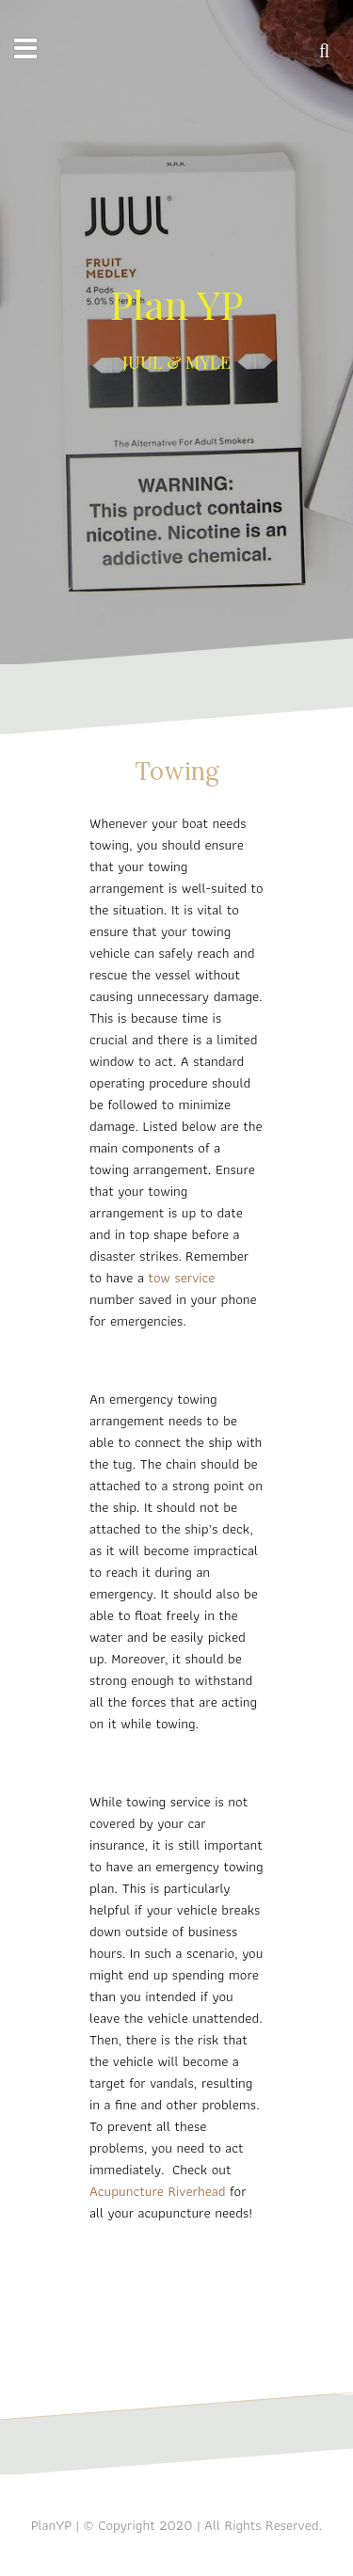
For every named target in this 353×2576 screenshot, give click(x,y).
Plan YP (176, 304)
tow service (181, 1277)
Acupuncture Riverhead (159, 2191)
